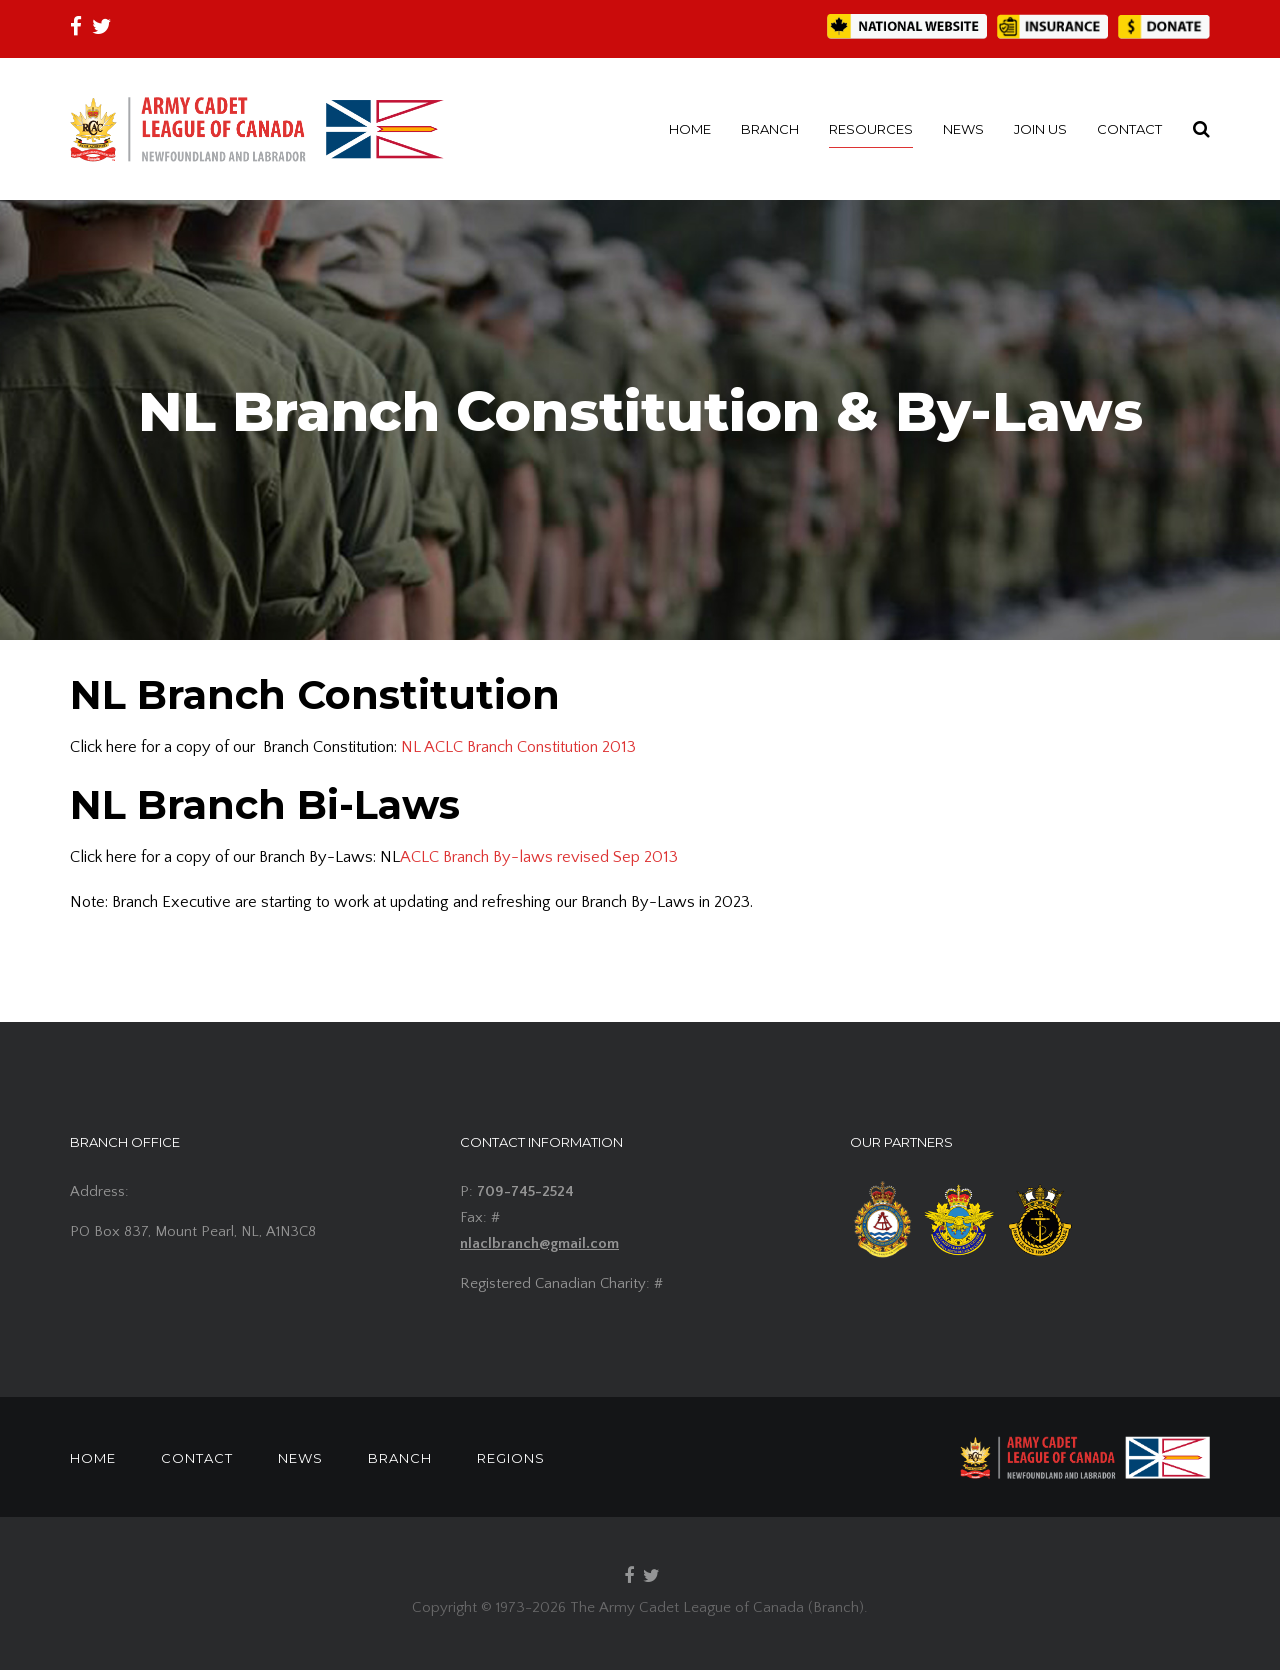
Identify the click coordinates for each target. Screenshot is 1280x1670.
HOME (690, 129)
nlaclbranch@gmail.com (539, 1243)
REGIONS (511, 1458)
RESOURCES (871, 129)
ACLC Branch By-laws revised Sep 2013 (539, 857)
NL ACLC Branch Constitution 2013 (518, 747)
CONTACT (1129, 129)
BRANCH (770, 129)
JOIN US (1040, 129)
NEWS (963, 129)
